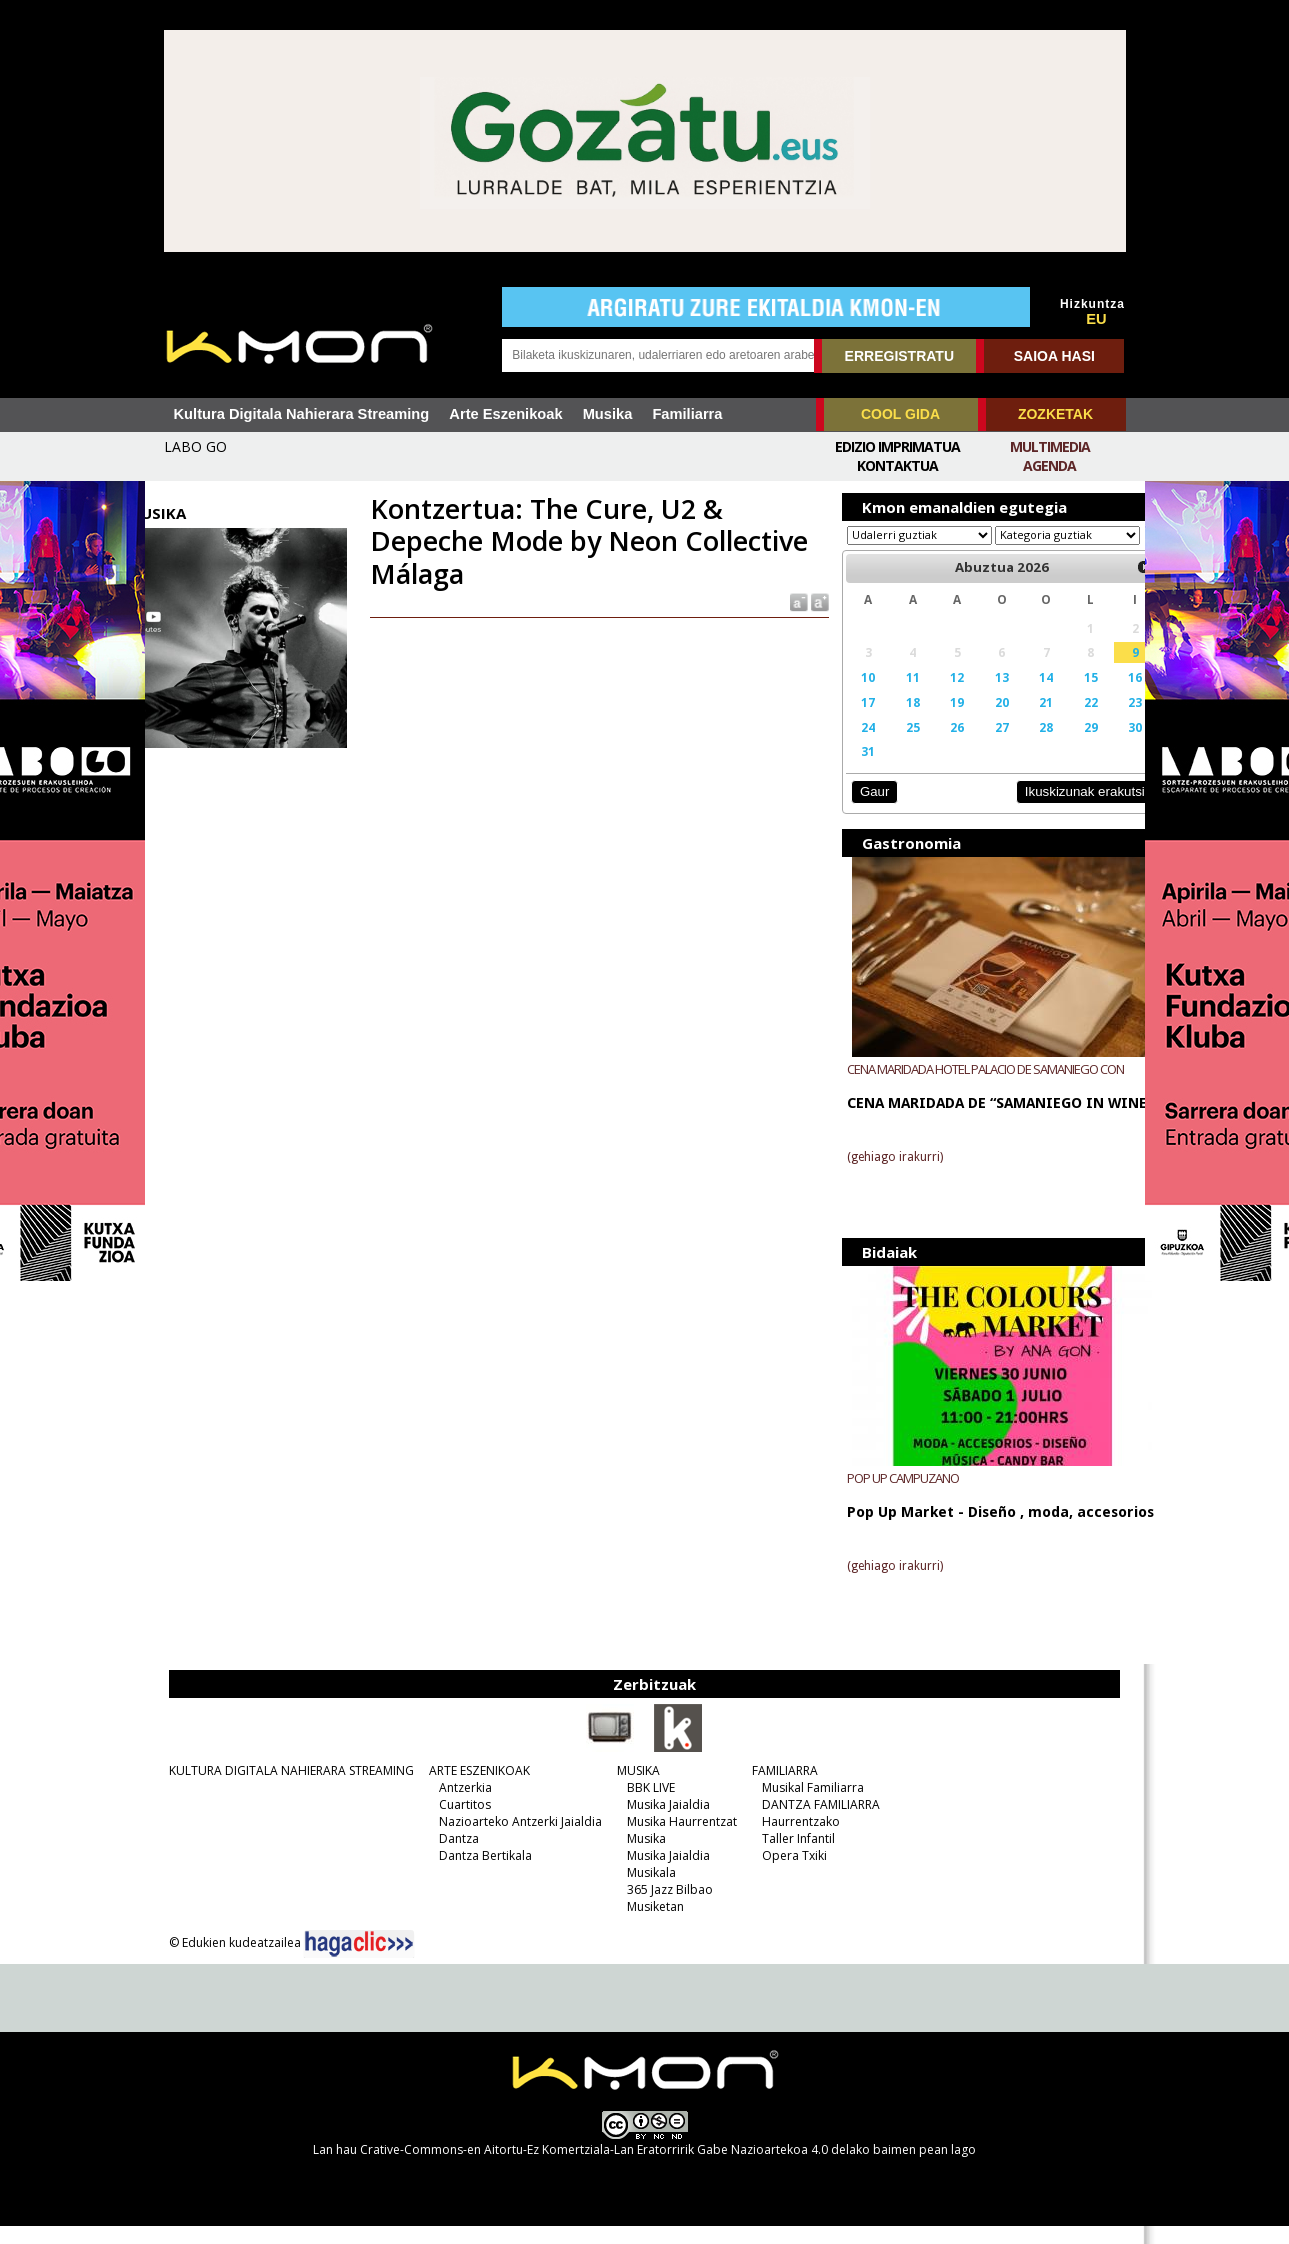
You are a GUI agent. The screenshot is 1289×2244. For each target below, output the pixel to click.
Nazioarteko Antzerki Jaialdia (509, 1839)
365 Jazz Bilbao (659, 1907)
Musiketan (644, 1924)
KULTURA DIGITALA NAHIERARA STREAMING (280, 1788)
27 (980, 746)
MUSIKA (627, 1788)
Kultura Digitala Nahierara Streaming (302, 414)
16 (1105, 696)
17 (855, 721)
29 (1064, 746)
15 (1064, 696)
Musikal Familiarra (802, 1805)
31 (855, 770)
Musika (608, 414)
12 (938, 696)
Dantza (448, 1856)
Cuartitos (454, 1822)
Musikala (640, 1890)
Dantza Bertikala (474, 1873)
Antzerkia (454, 1805)
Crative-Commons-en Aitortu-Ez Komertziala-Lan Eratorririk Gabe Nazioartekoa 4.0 (594, 2167)
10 (855, 696)
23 (1105, 721)
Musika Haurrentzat (671, 1839)
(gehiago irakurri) (883, 1176)
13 (980, 696)
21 (1022, 721)
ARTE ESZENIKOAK (468, 1788)
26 (938, 746)
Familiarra (687, 414)
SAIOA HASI (1054, 356)
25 (896, 746)
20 (980, 721)
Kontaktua (897, 465)
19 (938, 721)
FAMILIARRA (774, 1788)
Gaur (862, 810)
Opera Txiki (783, 1873)
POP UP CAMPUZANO (891, 1496)
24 (855, 746)
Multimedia (1050, 446)
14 (1022, 696)
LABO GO (195, 446)
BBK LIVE (640, 1805)
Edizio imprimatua (897, 446)
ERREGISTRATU (899, 356)
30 (1105, 746)
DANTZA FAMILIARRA (810, 1822)
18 (896, 721)
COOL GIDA (900, 414)
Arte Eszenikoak (505, 414)
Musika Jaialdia (657, 1822)
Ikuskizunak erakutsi (1053, 810)
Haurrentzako (790, 1839)
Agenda (1049, 465)
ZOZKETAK (1055, 414)
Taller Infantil (787, 1856)
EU (1096, 319)
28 (1022, 746)
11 (896, 696)
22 (1064, 721)
